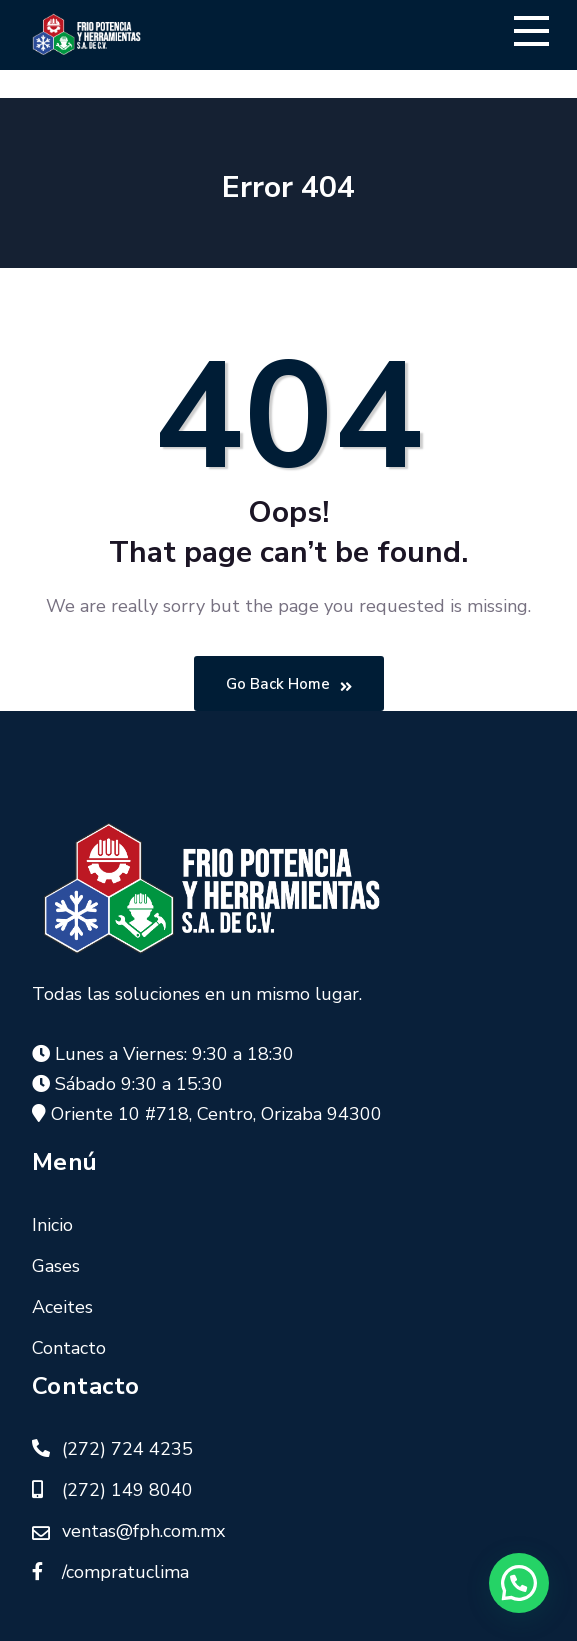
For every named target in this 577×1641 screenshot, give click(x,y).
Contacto (69, 1348)
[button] (519, 1583)
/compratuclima (125, 1572)
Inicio (52, 1225)
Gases (56, 1266)
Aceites (62, 1307)
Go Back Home (289, 684)
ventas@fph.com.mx (143, 1531)
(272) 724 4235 (127, 1449)
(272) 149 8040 (127, 1490)
